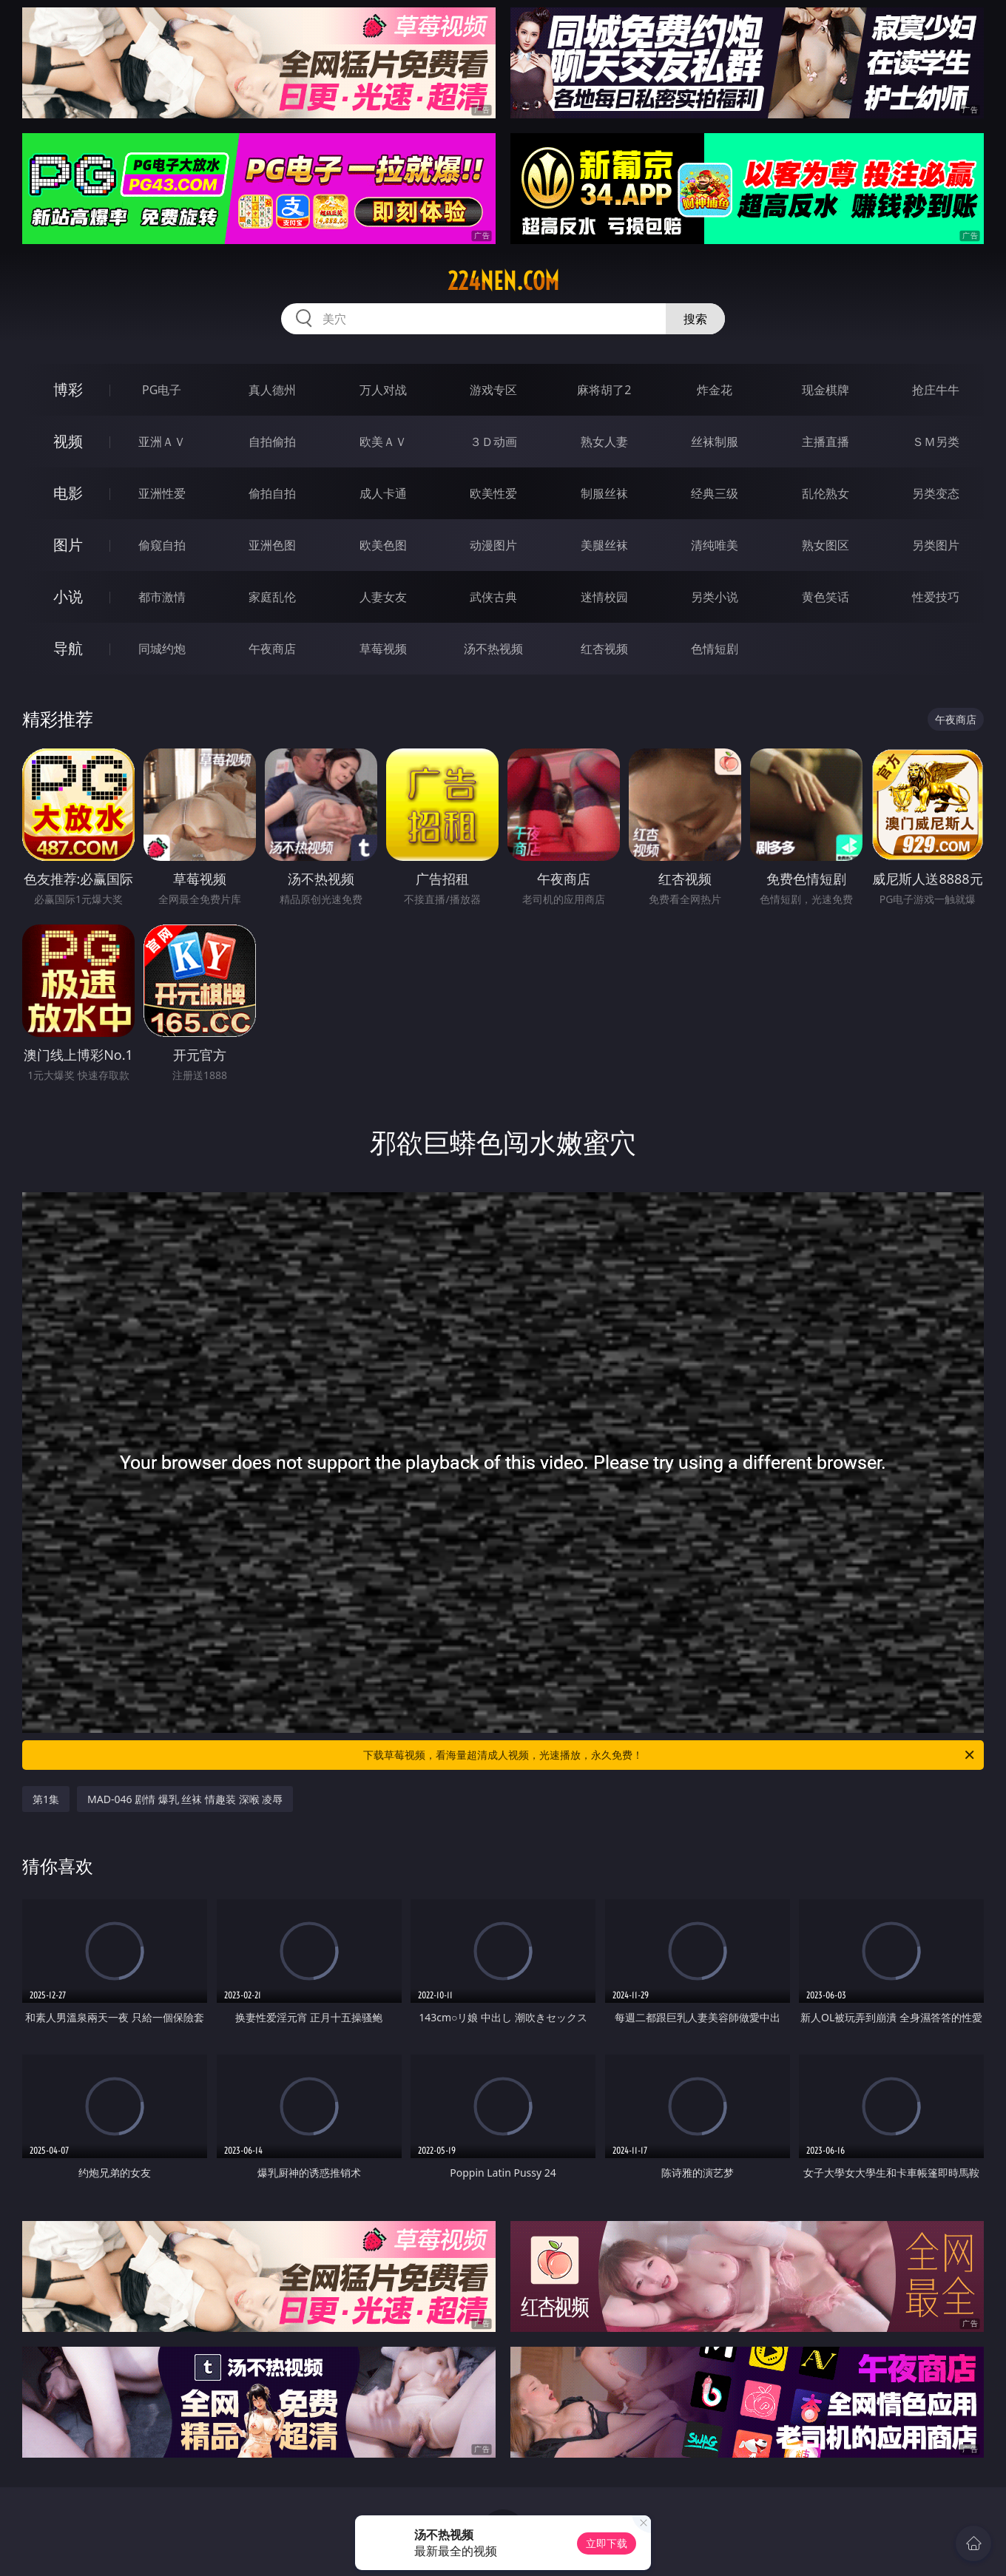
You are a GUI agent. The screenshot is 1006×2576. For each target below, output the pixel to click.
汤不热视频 (493, 648)
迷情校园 (604, 597)
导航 (68, 648)
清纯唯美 (714, 545)
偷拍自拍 (272, 493)
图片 (68, 545)
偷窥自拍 (162, 545)
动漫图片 (493, 545)
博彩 (68, 389)
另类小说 (714, 597)
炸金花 (714, 390)
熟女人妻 (604, 441)
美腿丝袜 (604, 545)
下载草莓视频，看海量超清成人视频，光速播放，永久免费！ (669, 1755)
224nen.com (503, 281)
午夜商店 (272, 648)
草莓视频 (383, 648)
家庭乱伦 (272, 597)
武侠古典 (493, 597)
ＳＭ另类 (935, 441)
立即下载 (606, 2543)
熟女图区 (825, 545)
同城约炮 (162, 648)
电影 (68, 493)
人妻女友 (383, 597)
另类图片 (935, 545)
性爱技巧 (935, 597)
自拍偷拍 (272, 441)
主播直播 (825, 441)
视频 (68, 441)
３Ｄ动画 (493, 441)
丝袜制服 (714, 441)
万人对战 (383, 390)
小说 (68, 596)
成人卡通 (383, 493)
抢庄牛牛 (935, 390)
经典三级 (714, 493)
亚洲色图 (272, 545)
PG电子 (161, 390)
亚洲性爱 (162, 493)
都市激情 (162, 597)
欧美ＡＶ (383, 441)
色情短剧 (714, 648)
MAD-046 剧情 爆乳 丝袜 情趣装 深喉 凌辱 (185, 1799)
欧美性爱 (493, 493)
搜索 (695, 319)
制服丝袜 (604, 493)
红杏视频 (604, 648)
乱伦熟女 (825, 493)
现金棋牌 (825, 390)
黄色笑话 (825, 597)
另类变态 (935, 493)
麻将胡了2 (604, 390)
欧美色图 (383, 545)
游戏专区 (493, 390)
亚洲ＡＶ (162, 441)
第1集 (46, 1799)
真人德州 (272, 390)
